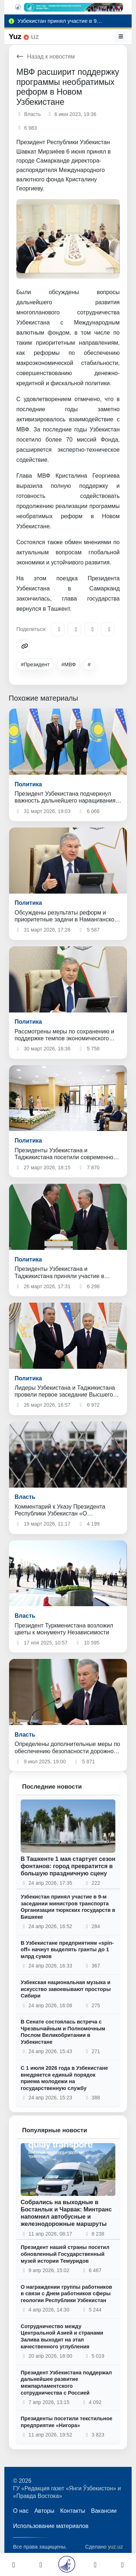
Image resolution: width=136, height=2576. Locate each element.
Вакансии (104, 2511)
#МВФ (68, 664)
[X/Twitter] (91, 629)
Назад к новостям (45, 56)
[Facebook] (74, 629)
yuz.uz (115, 2547)
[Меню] (121, 36)
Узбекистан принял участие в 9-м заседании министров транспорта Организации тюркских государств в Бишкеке (68, 1907)
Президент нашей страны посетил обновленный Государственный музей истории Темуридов (65, 2253)
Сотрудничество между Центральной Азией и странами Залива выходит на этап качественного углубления (62, 2336)
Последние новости (52, 1786)
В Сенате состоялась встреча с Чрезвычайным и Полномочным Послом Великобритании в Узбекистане (63, 2032)
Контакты (72, 2511)
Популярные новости (54, 2130)
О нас (21, 2511)
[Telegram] (58, 629)
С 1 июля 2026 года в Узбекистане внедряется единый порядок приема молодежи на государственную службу (64, 2078)
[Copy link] (23, 646)
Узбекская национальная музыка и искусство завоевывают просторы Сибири (66, 1989)
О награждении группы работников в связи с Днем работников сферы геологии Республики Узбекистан (66, 2293)
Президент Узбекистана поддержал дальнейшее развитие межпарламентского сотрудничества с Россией (66, 2383)
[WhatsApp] (108, 629)
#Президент (35, 664)
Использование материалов (50, 2526)
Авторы (44, 2511)
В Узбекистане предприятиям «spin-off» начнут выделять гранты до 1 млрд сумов (67, 1949)
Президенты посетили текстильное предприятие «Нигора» (66, 2422)
